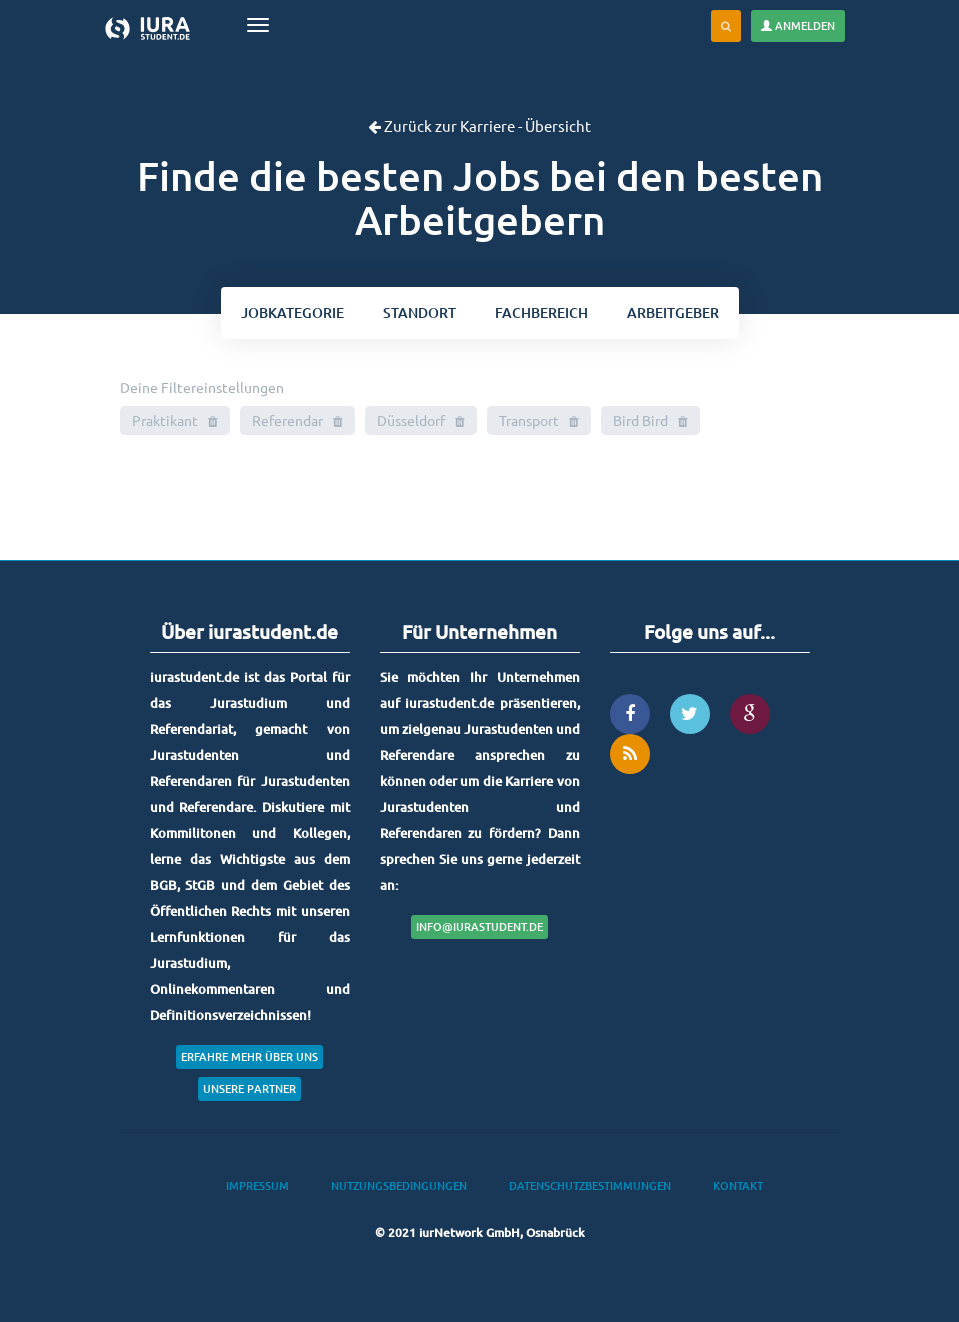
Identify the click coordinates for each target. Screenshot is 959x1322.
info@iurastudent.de (479, 926)
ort (419, 312)
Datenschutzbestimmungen (590, 1185)
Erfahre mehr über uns (249, 1056)
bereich (541, 312)
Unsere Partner (249, 1088)
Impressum (257, 1185)
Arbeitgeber (673, 312)
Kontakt (738, 1185)
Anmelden (798, 25)
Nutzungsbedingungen (399, 1185)
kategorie (292, 312)
